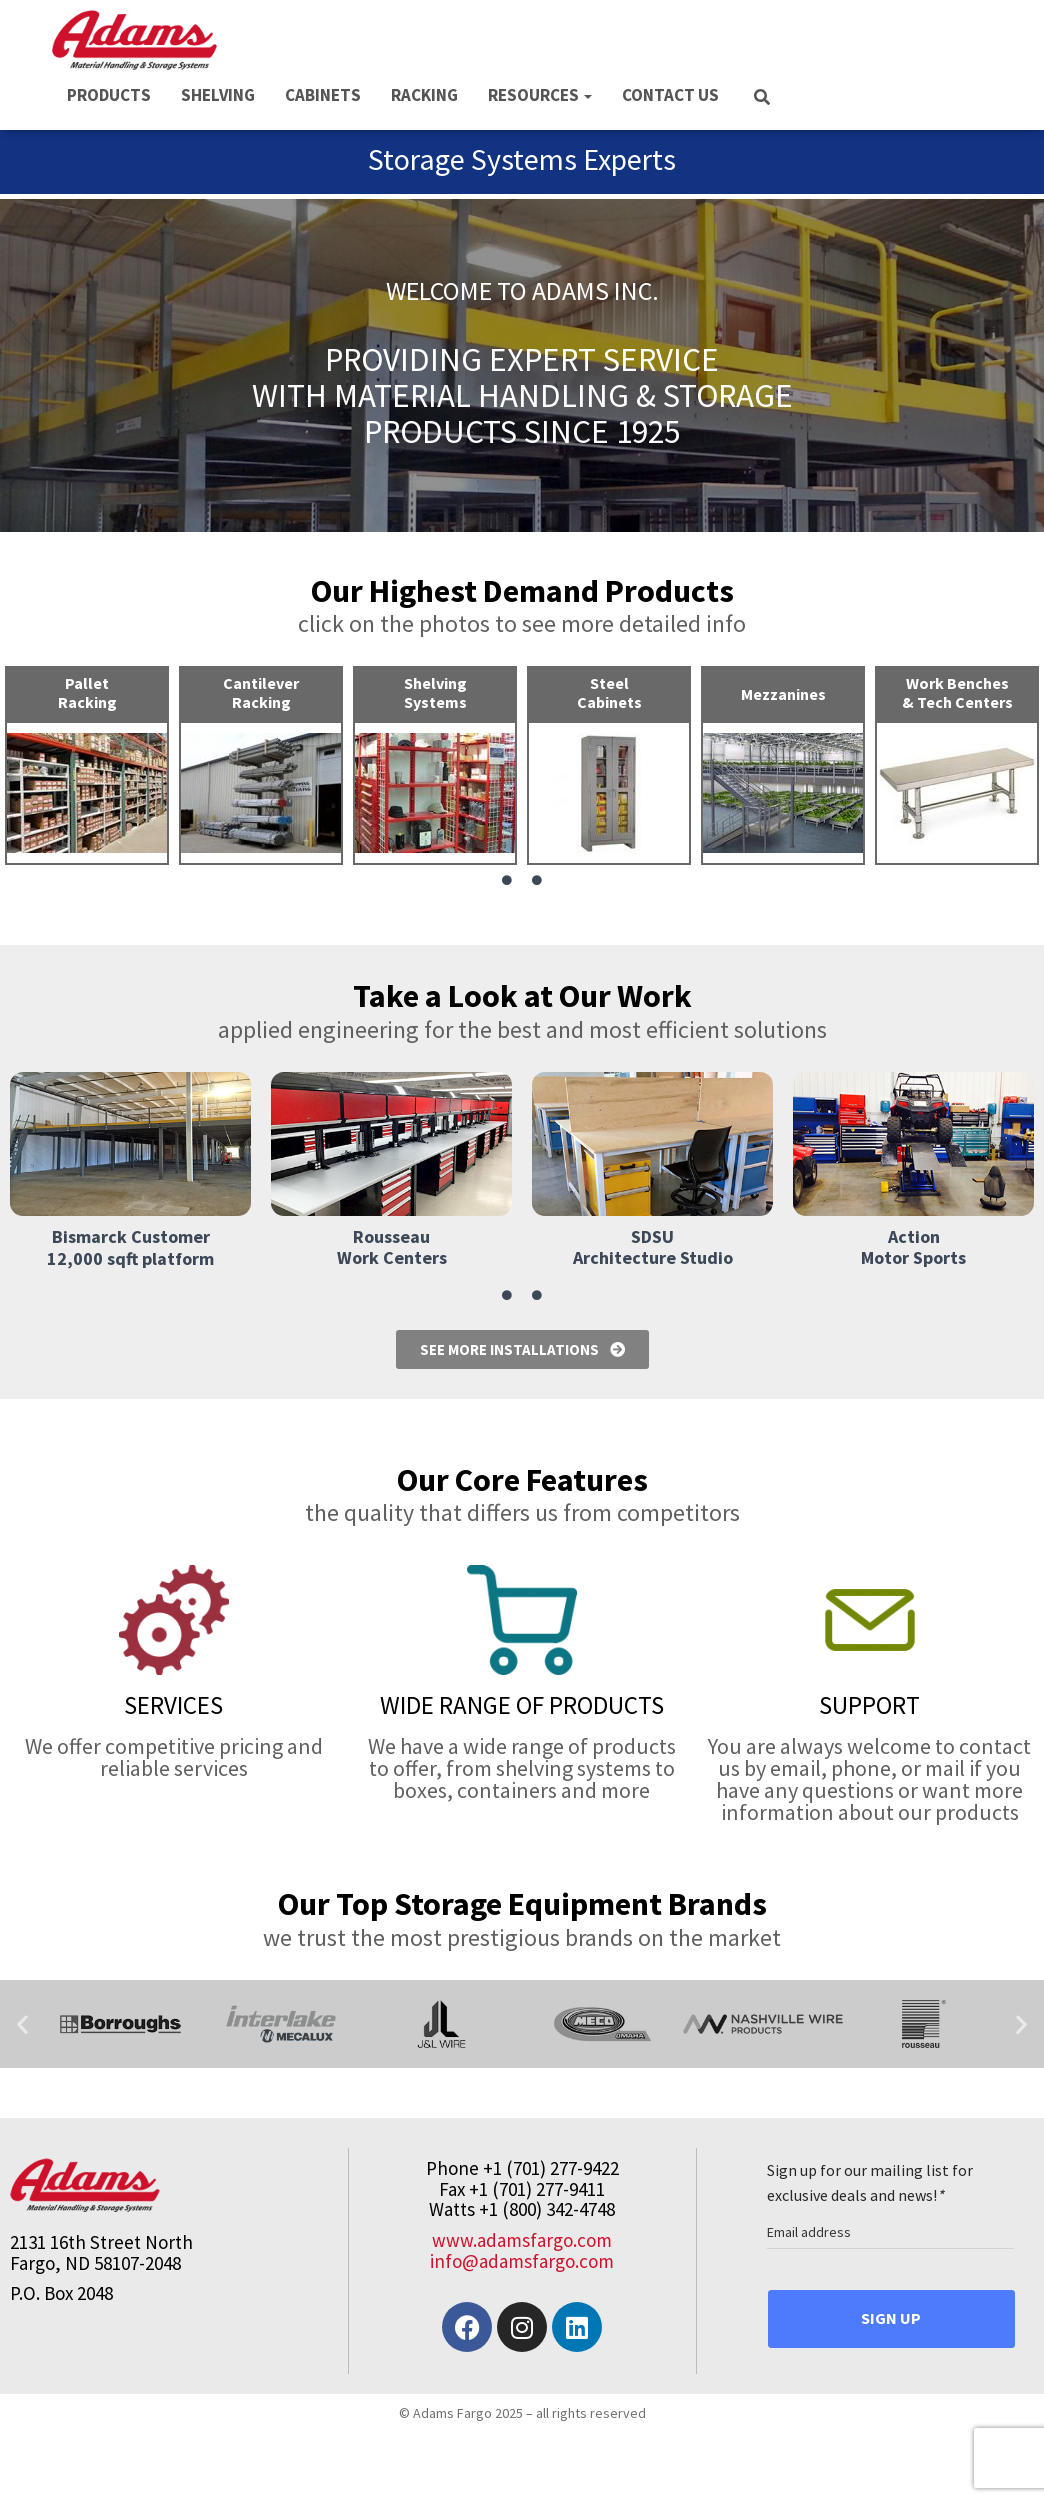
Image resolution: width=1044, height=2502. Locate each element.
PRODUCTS (109, 95)
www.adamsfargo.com (522, 2240)
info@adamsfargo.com (522, 2261)
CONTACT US (670, 95)
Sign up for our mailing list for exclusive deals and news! (870, 2183)
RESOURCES (540, 95)
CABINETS (323, 95)
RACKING (424, 95)
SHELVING (218, 95)
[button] (22, 2023)
